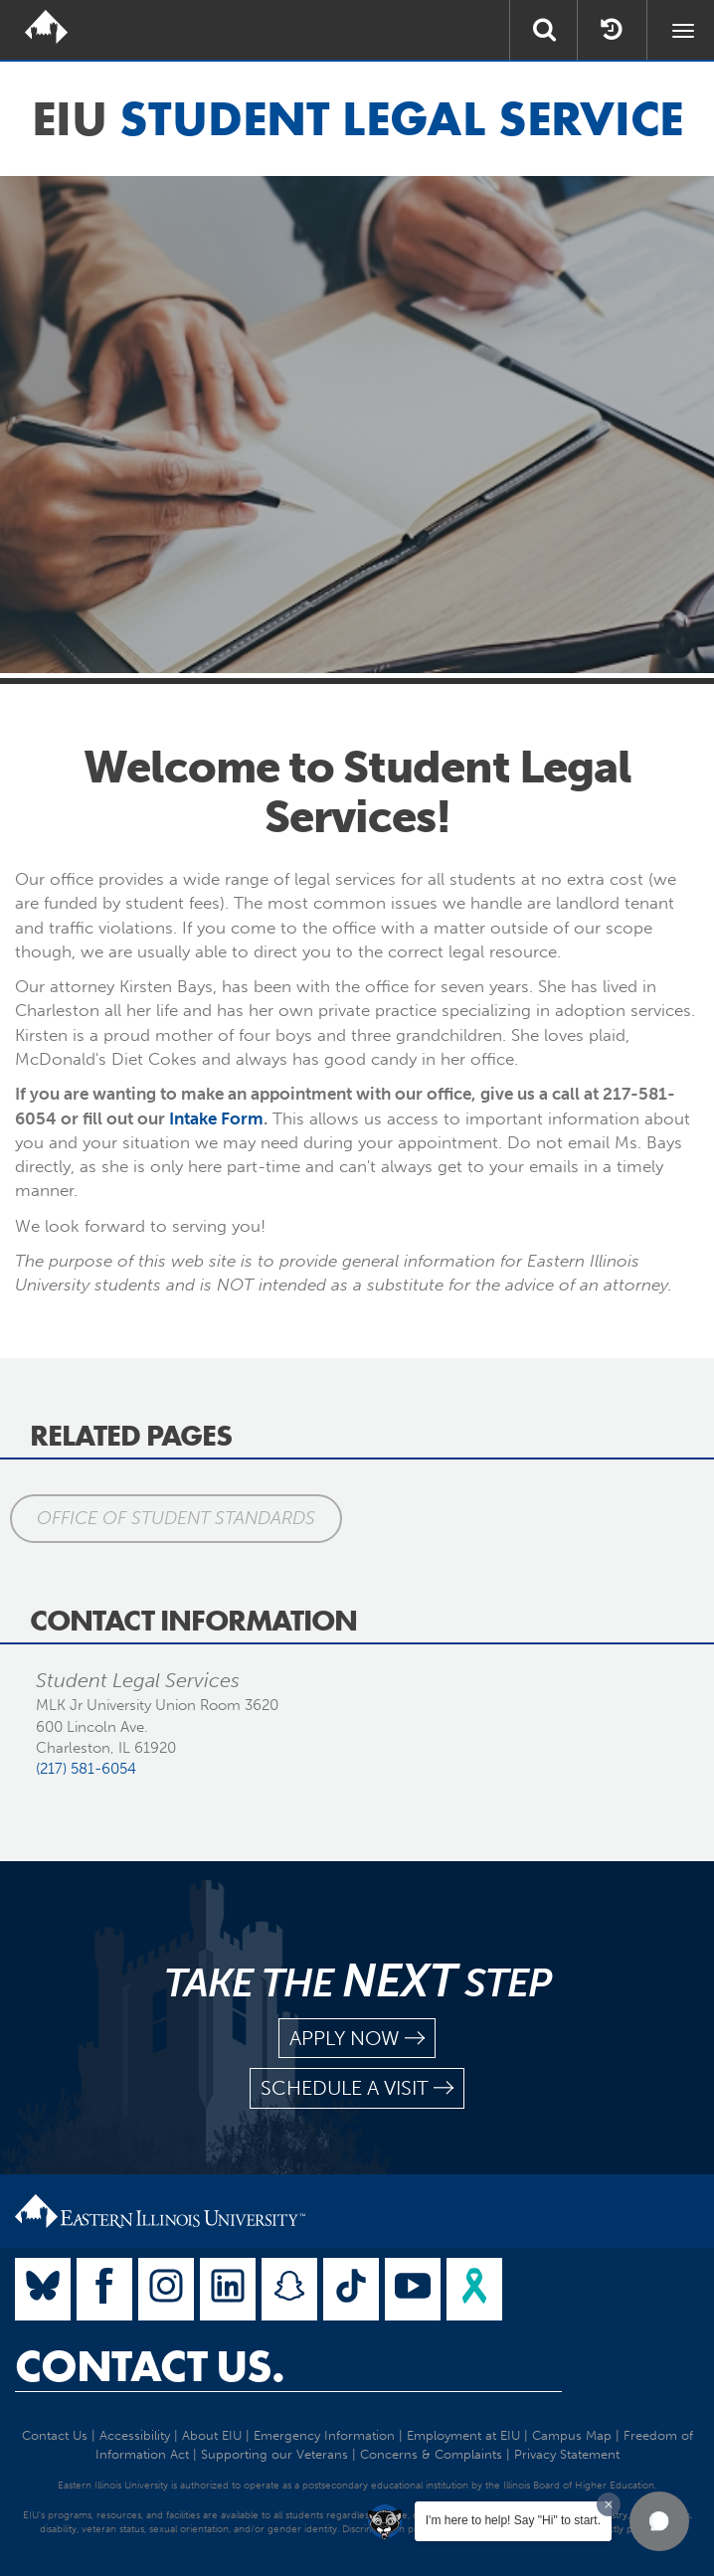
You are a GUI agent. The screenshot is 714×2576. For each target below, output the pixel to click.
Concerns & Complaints (431, 2454)
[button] (659, 2521)
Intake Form (216, 1118)
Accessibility (134, 2435)
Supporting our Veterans (274, 2454)
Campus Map (572, 2435)
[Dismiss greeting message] (609, 2504)
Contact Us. (149, 2366)
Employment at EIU (463, 2435)
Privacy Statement (567, 2454)
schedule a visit (357, 2088)
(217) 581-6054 (86, 1769)
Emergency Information (324, 2435)
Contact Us (55, 2435)
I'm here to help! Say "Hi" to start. (513, 2520)
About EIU (212, 2435)
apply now (357, 2038)
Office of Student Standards (176, 1518)
